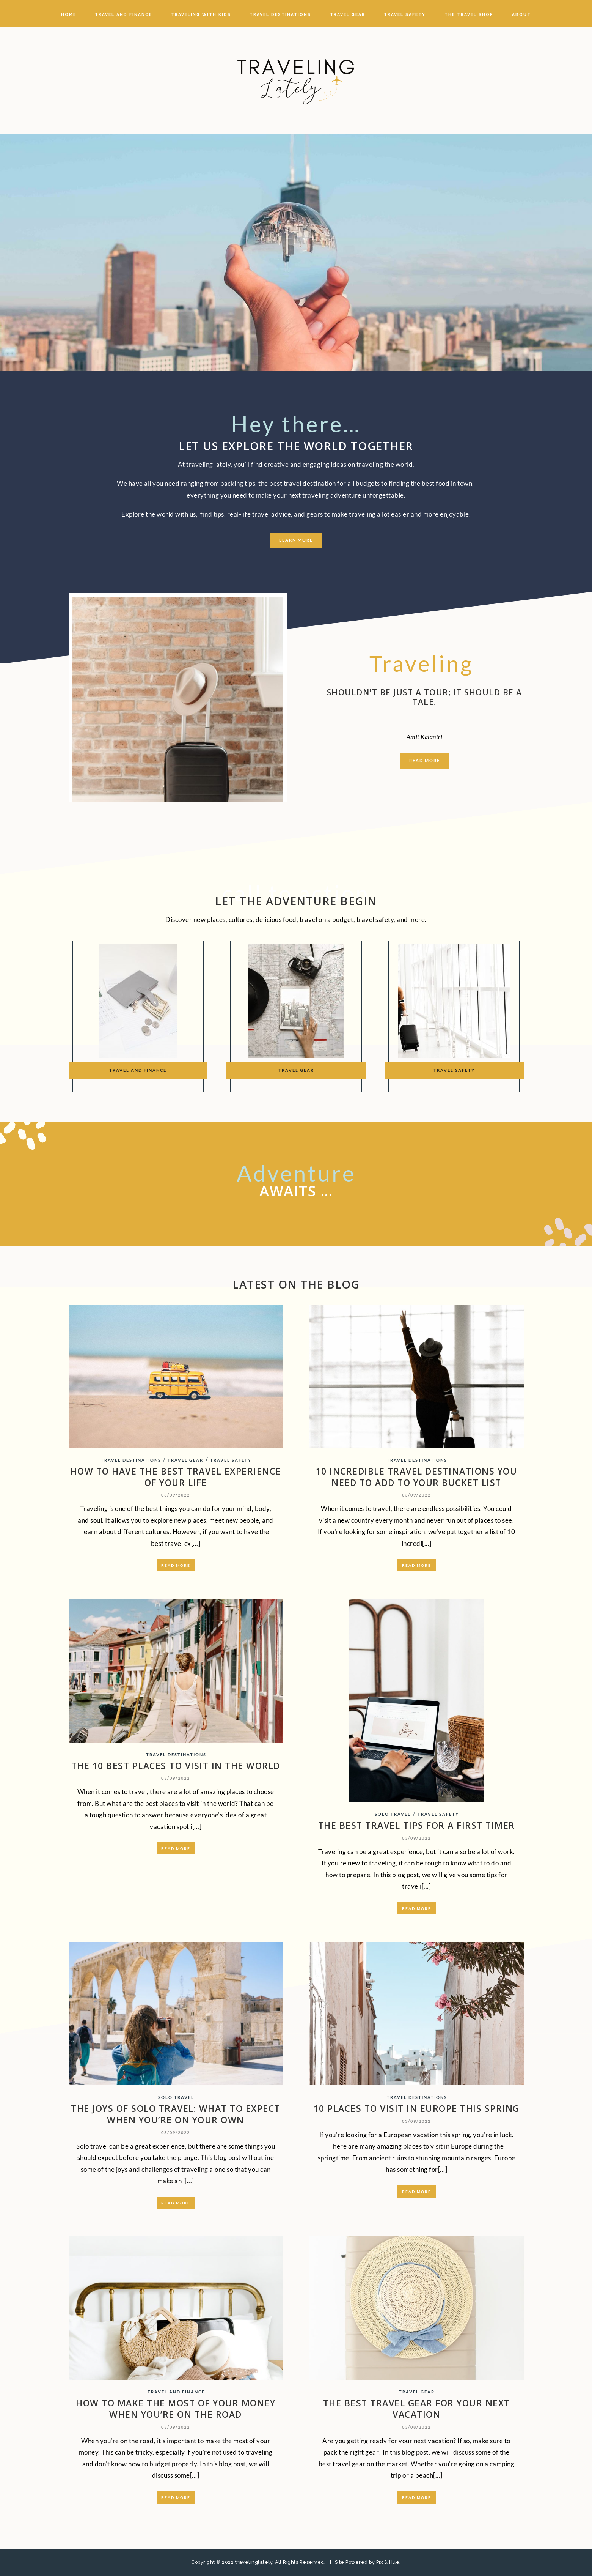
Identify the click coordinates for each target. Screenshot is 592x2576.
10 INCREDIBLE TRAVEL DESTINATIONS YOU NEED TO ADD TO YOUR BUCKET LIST (416, 1477)
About (521, 14)
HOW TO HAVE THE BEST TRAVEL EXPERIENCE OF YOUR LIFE (176, 1477)
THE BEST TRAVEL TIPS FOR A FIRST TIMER (416, 1825)
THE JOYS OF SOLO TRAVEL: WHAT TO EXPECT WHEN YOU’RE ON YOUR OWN (175, 2114)
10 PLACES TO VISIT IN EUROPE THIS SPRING (417, 2108)
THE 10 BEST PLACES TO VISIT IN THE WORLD (175, 1766)
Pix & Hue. (388, 2562)
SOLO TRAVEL (393, 1814)
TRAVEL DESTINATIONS (280, 14)
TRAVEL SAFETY (405, 14)
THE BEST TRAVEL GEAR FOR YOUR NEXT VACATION (416, 2408)
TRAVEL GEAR (347, 14)
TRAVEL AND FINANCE (123, 14)
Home (68, 14)
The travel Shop (468, 14)
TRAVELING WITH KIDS (201, 14)
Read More (175, 1565)
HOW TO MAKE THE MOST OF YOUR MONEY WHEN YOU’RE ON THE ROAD (175, 2408)
